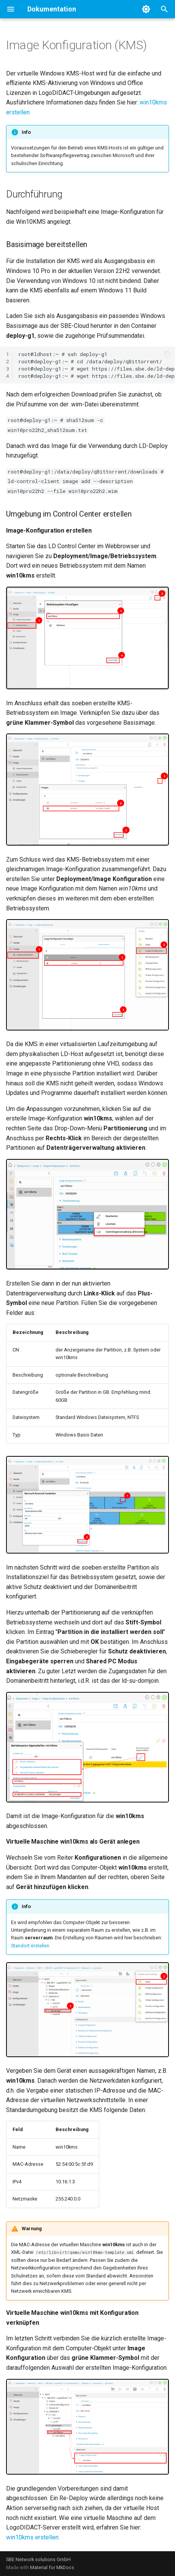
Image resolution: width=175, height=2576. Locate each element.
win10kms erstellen (32, 2537)
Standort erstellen (30, 1945)
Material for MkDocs (52, 2567)
